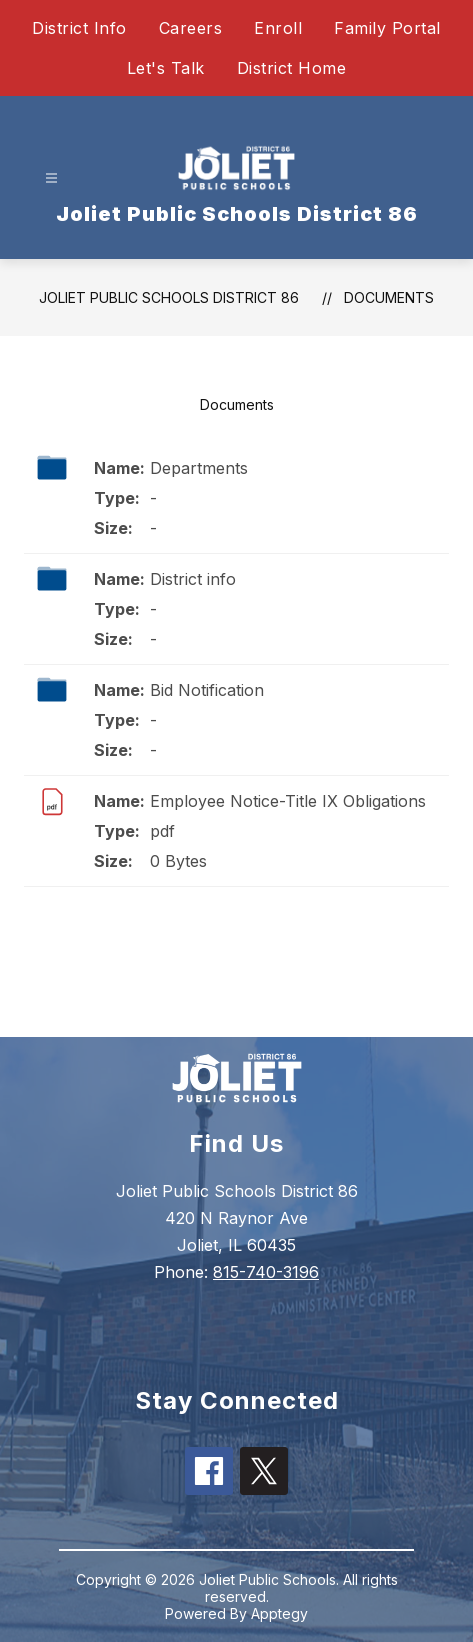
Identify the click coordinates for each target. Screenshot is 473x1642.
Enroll (278, 28)
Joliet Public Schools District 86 (169, 297)
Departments (199, 468)
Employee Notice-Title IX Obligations (288, 801)
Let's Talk (166, 68)
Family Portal (387, 28)
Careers (191, 28)
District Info (79, 28)
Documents (389, 297)
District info (193, 579)
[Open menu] (51, 178)
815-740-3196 (266, 1272)
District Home (292, 68)
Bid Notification (207, 690)
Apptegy (279, 1613)
